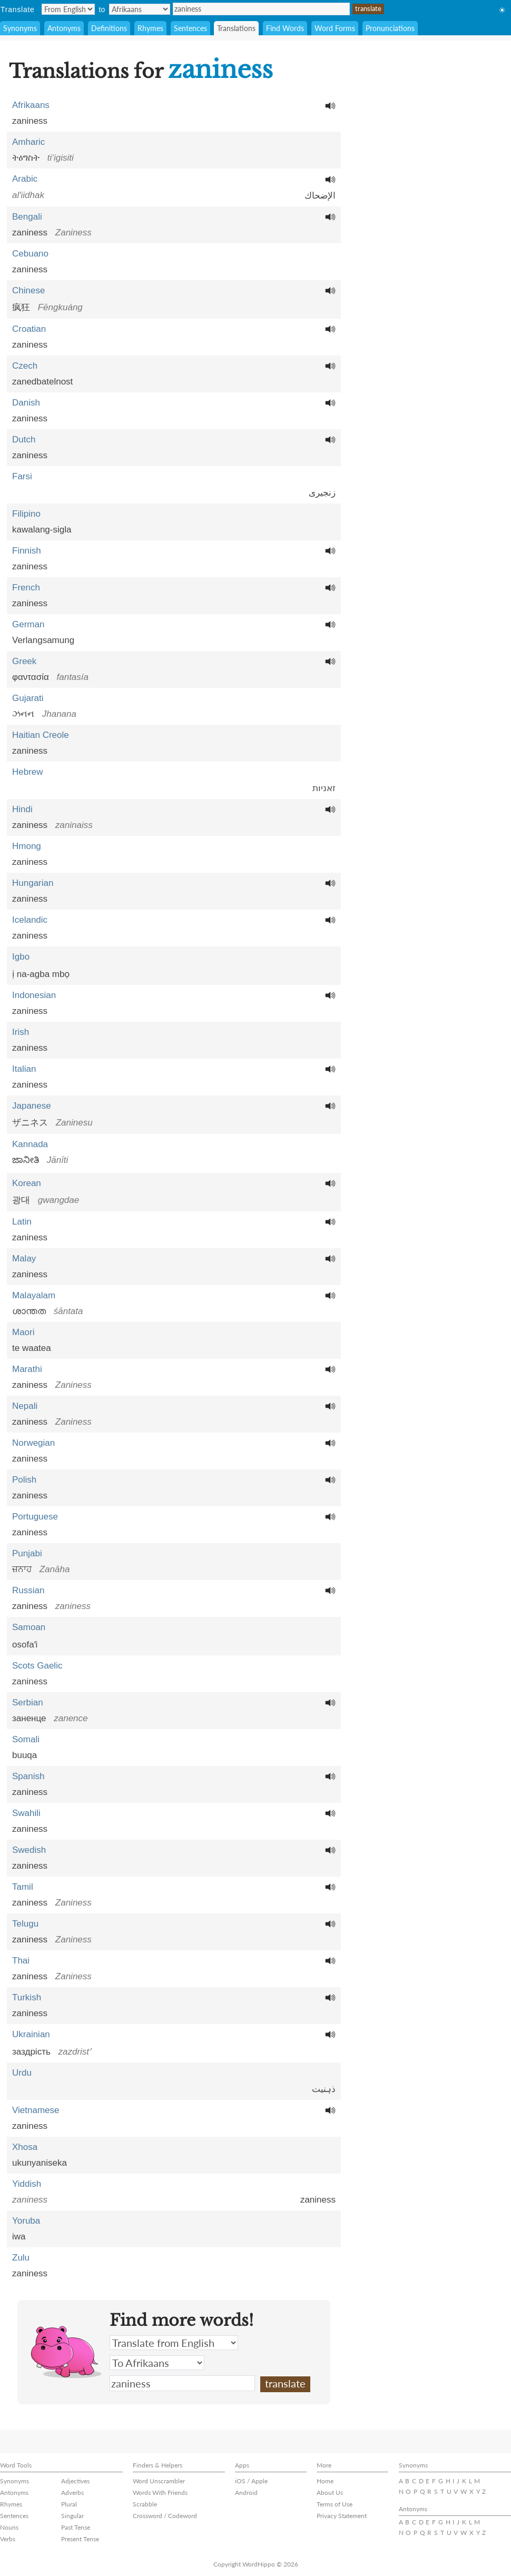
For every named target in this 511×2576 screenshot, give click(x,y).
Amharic (28, 142)
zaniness (261, 9)
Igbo (21, 957)
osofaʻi (24, 1645)
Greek (24, 661)
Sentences (190, 28)
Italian (24, 1069)
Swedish (29, 1850)
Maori (23, 1332)
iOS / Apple (251, 2481)
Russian (28, 1590)
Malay (24, 1259)
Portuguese (35, 1517)
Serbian (27, 1702)
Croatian (29, 329)
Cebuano (30, 254)
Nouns (9, 2527)
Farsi (22, 476)
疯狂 (21, 307)
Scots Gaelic (37, 1666)
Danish (26, 403)
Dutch (23, 440)
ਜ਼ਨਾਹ (22, 1569)
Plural (69, 2504)
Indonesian (34, 995)
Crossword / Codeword (165, 2516)
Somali (26, 1739)
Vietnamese (35, 2110)
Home (325, 2481)
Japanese (31, 1106)
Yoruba (26, 2221)
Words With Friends (160, 2492)
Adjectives (75, 2481)
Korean (26, 1183)
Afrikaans (31, 105)
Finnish (26, 551)
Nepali (24, 1406)
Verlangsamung (43, 640)
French (26, 588)
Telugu (25, 1924)
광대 (21, 1200)
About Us (330, 2492)
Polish (24, 1480)
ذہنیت (324, 2089)
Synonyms (20, 28)
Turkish (26, 1997)
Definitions (109, 28)
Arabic (24, 179)
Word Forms (335, 28)
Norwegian (33, 1443)
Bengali (27, 217)
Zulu (21, 2258)
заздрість (31, 2052)
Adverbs (72, 2492)
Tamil (22, 1887)
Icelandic (29, 920)
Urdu (22, 2073)
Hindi (22, 809)
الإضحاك (320, 196)
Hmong (26, 846)
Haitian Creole (40, 735)
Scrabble (145, 2504)
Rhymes (150, 28)
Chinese (28, 290)
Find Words (285, 28)
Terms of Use (334, 2504)
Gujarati (28, 698)
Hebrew (27, 772)
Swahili (26, 1813)
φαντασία (30, 677)
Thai (21, 1961)
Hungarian (32, 883)
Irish (20, 1032)
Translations (236, 28)
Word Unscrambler (159, 2481)
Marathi (27, 1369)
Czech (24, 366)
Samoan (28, 1627)
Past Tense (75, 2527)
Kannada (30, 1144)
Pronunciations (390, 28)
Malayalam (33, 1295)
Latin (22, 1222)
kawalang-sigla (41, 530)
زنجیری (322, 493)
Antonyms (64, 28)
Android (246, 2492)
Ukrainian (31, 2034)
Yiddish (26, 2184)
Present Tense (80, 2539)
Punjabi (27, 1553)
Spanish (28, 1776)
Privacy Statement (342, 2516)
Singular (72, 2516)
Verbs (7, 2539)
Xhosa (24, 2147)
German (28, 624)
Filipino (26, 514)
